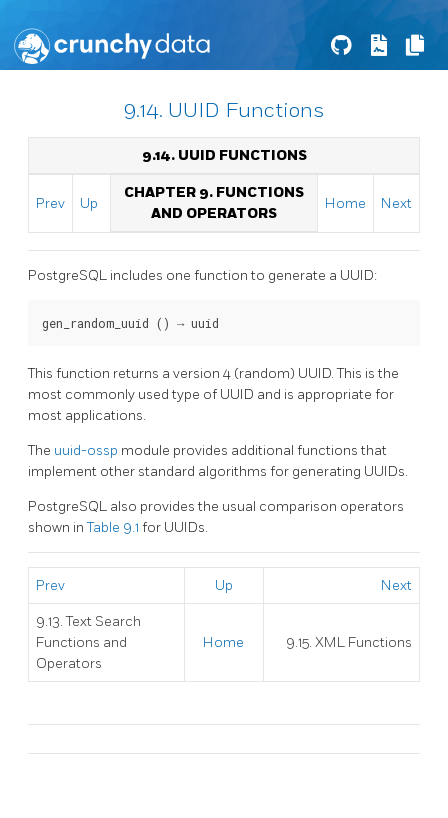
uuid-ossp (87, 450)
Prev (50, 203)
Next (396, 203)
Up (89, 203)
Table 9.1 (114, 527)
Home (345, 203)
